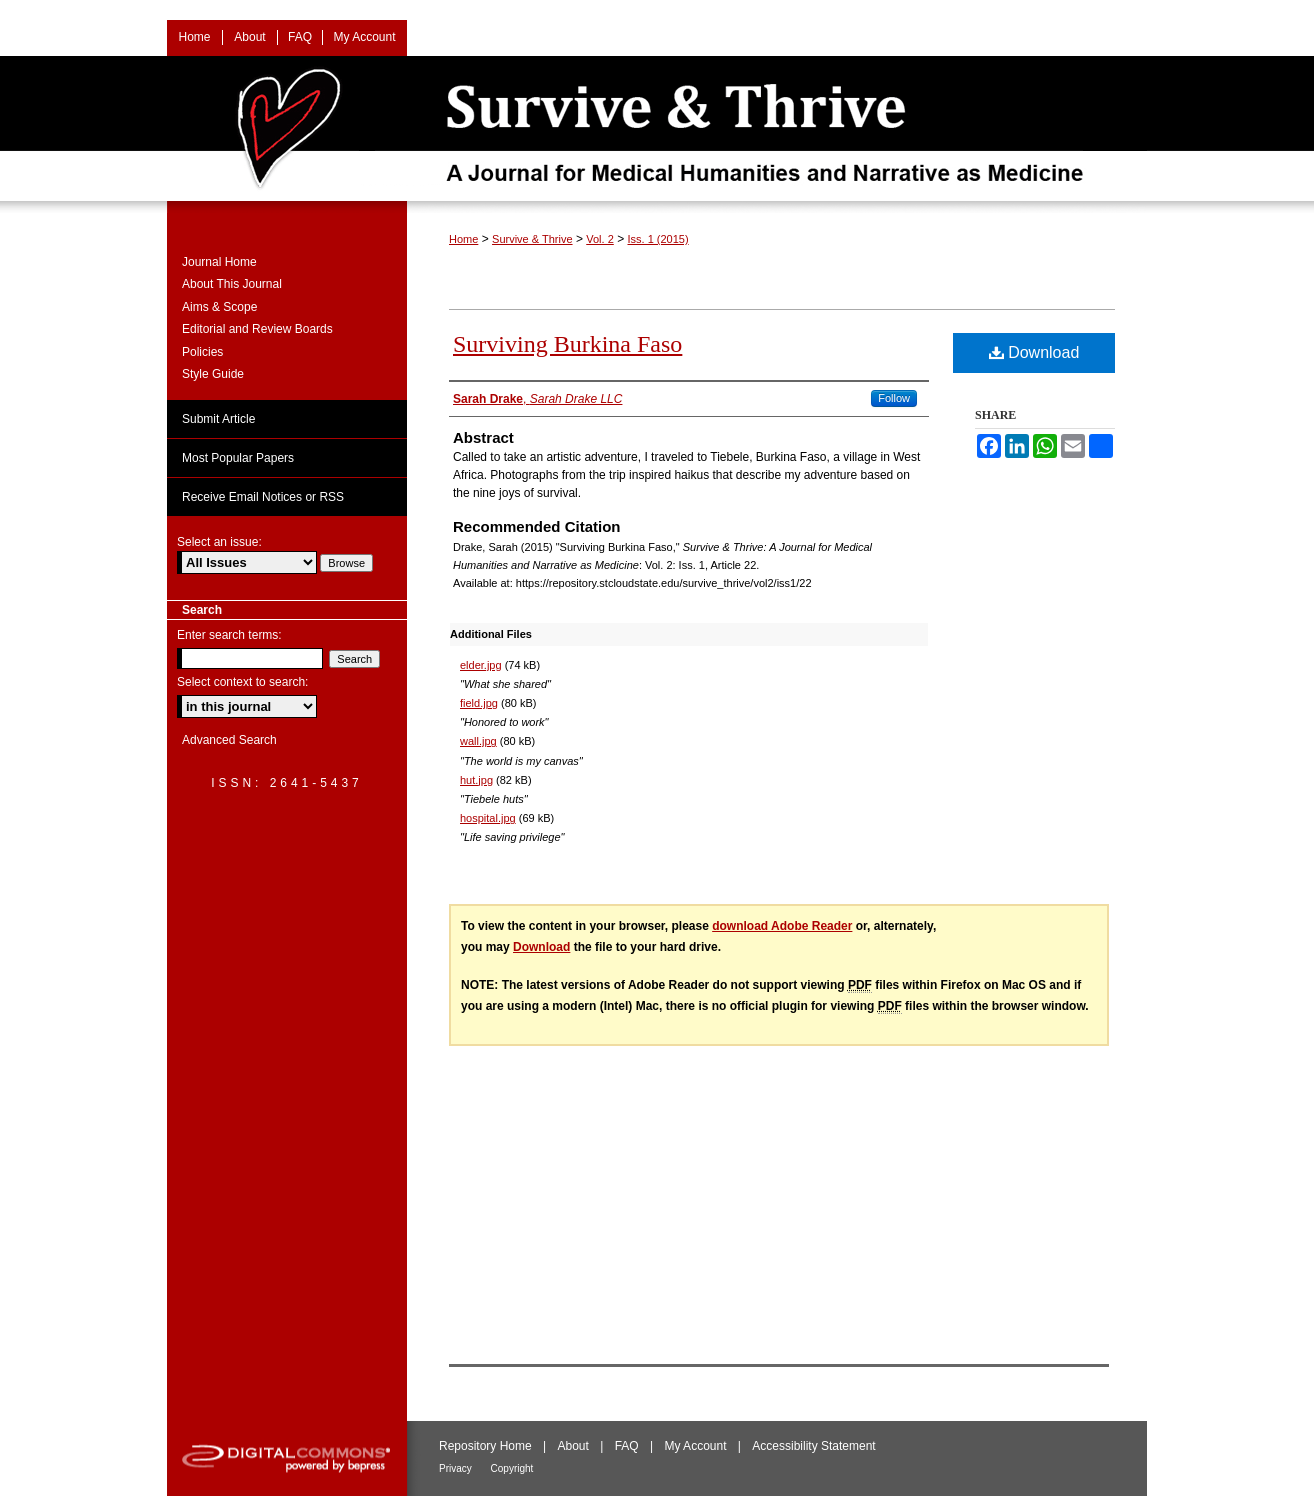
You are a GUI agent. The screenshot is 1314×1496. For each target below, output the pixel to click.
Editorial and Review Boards (257, 329)
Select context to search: (242, 682)
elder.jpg (481, 665)
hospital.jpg (488, 818)
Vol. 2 (600, 239)
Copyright (512, 1468)
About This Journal (232, 284)
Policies (202, 352)
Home (463, 239)
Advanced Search (229, 740)
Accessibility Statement (813, 1446)
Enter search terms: (229, 635)
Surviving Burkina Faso (567, 344)
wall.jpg (478, 741)
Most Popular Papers (238, 458)
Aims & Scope (219, 307)
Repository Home (487, 1446)
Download (1034, 352)
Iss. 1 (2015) (657, 239)
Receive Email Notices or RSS (263, 497)
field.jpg (479, 703)
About (575, 1446)
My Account (696, 1446)
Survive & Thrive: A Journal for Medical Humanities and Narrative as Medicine (657, 128)
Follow (894, 398)
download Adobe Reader (782, 926)
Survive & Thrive (532, 239)
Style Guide (213, 374)
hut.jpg (476, 780)
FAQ (628, 1446)
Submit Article (218, 419)
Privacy (457, 1468)
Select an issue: (219, 542)
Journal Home (219, 262)
